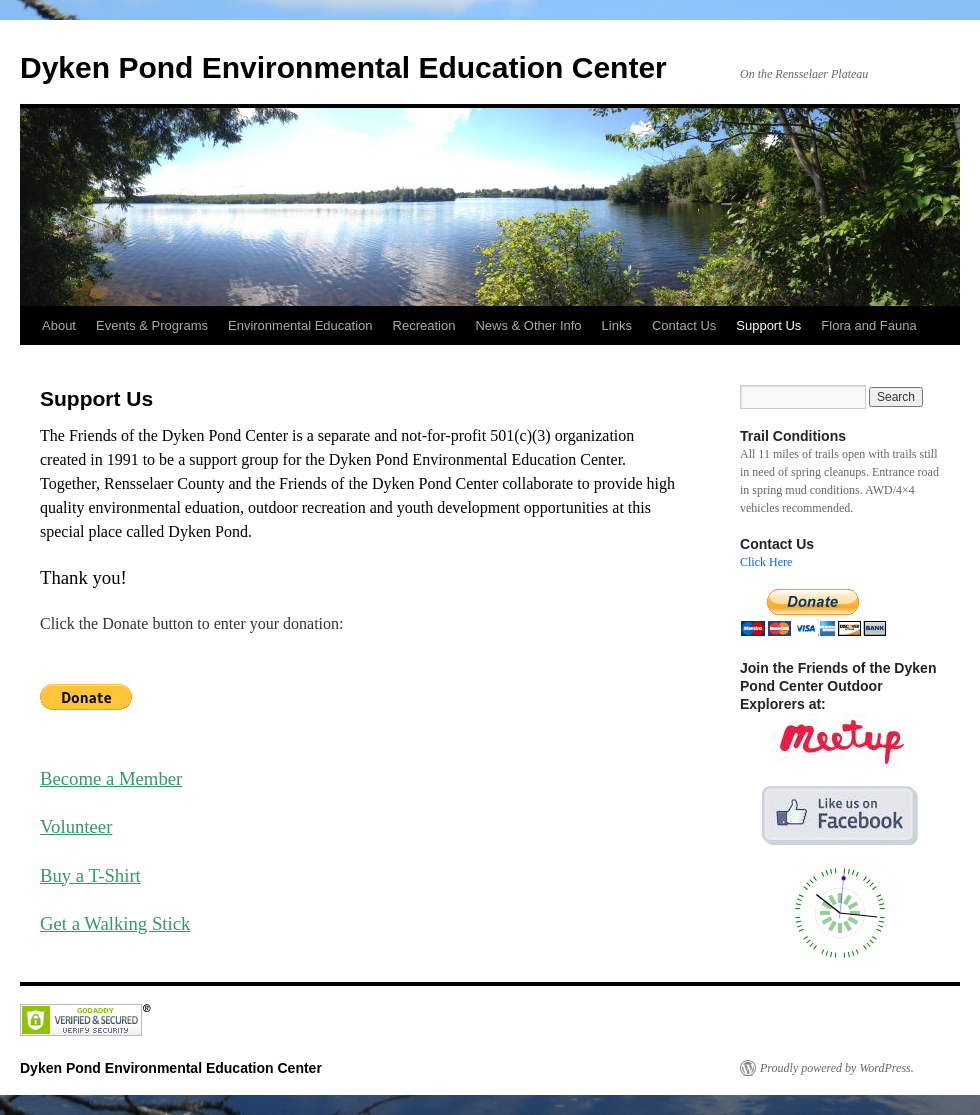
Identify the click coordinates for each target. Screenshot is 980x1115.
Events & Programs (152, 325)
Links (617, 325)
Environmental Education (300, 325)
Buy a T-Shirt (90, 875)
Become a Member (111, 778)
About (59, 325)
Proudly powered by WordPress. (837, 1068)
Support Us (768, 325)
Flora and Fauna (868, 325)
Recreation (424, 325)
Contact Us (684, 325)
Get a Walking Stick (115, 923)
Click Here (766, 562)
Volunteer (76, 826)
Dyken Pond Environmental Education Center (343, 67)
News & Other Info (528, 325)
